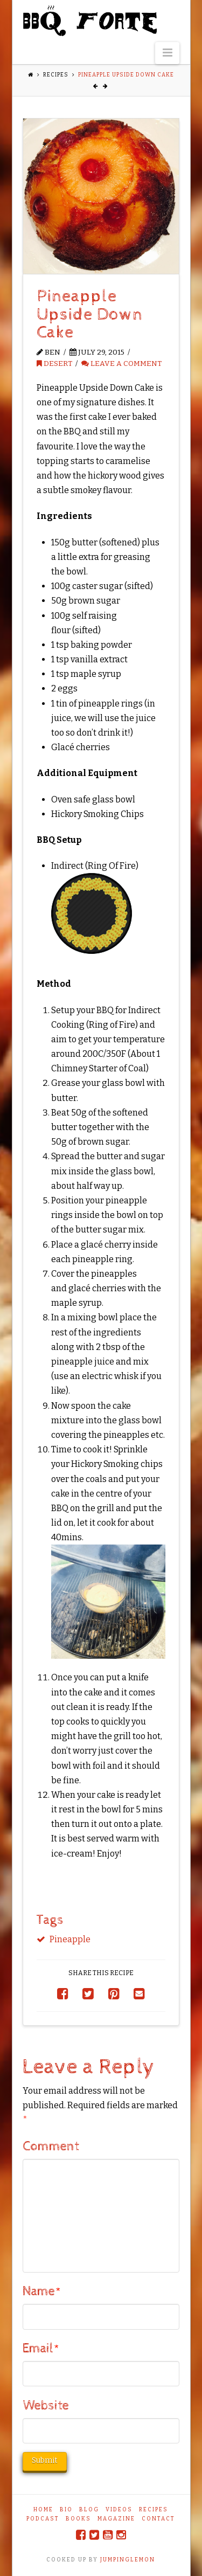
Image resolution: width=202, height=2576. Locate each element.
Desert (54, 363)
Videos (119, 2509)
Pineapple (70, 1939)
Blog (89, 2509)
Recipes (55, 75)
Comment (51, 2146)
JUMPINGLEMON (127, 2560)
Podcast (42, 2519)
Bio (66, 2509)
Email (41, 2348)
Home (43, 2509)
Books (78, 2519)
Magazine (116, 2519)
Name (42, 2291)
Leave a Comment (121, 363)
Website (46, 2405)
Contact (158, 2519)
